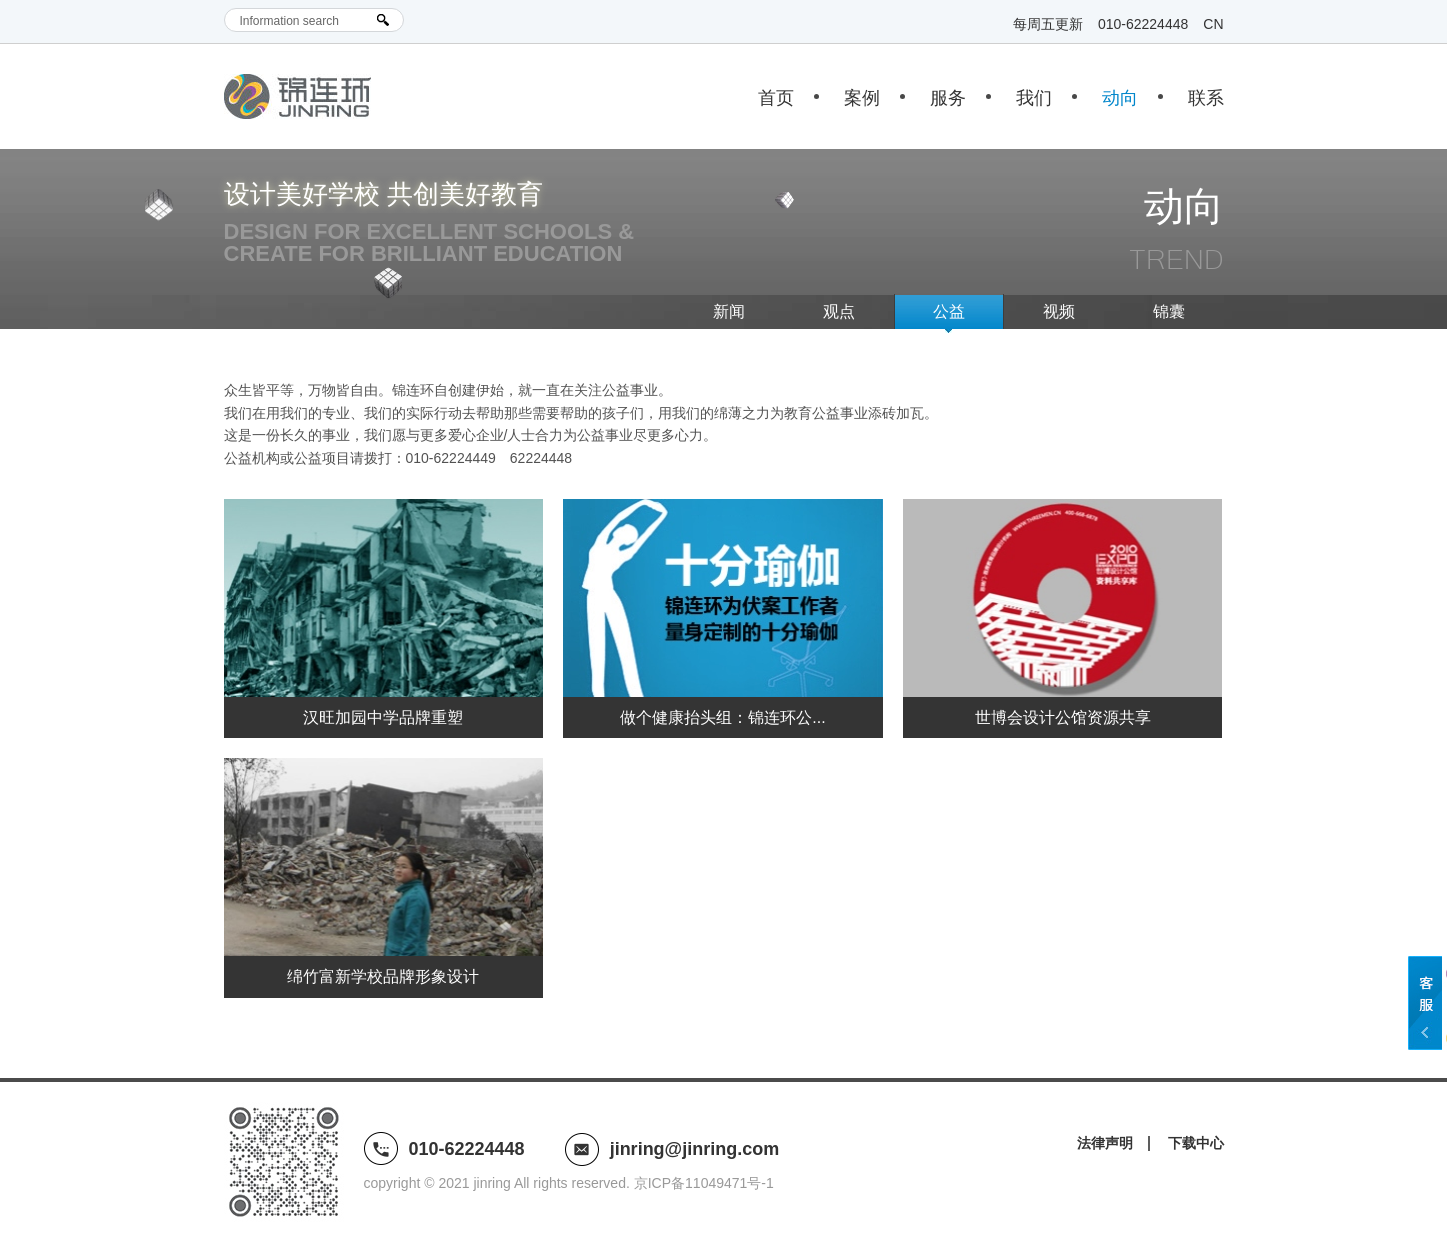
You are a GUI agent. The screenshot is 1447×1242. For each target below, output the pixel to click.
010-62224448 (1143, 24)
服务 (948, 98)
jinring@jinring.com (695, 1149)
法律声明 (1105, 1143)
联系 (1206, 98)
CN (1213, 24)
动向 (1120, 98)
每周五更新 (1048, 24)
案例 (862, 98)
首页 (776, 98)
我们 (1034, 98)
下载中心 (1196, 1143)
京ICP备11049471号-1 (704, 1183)
